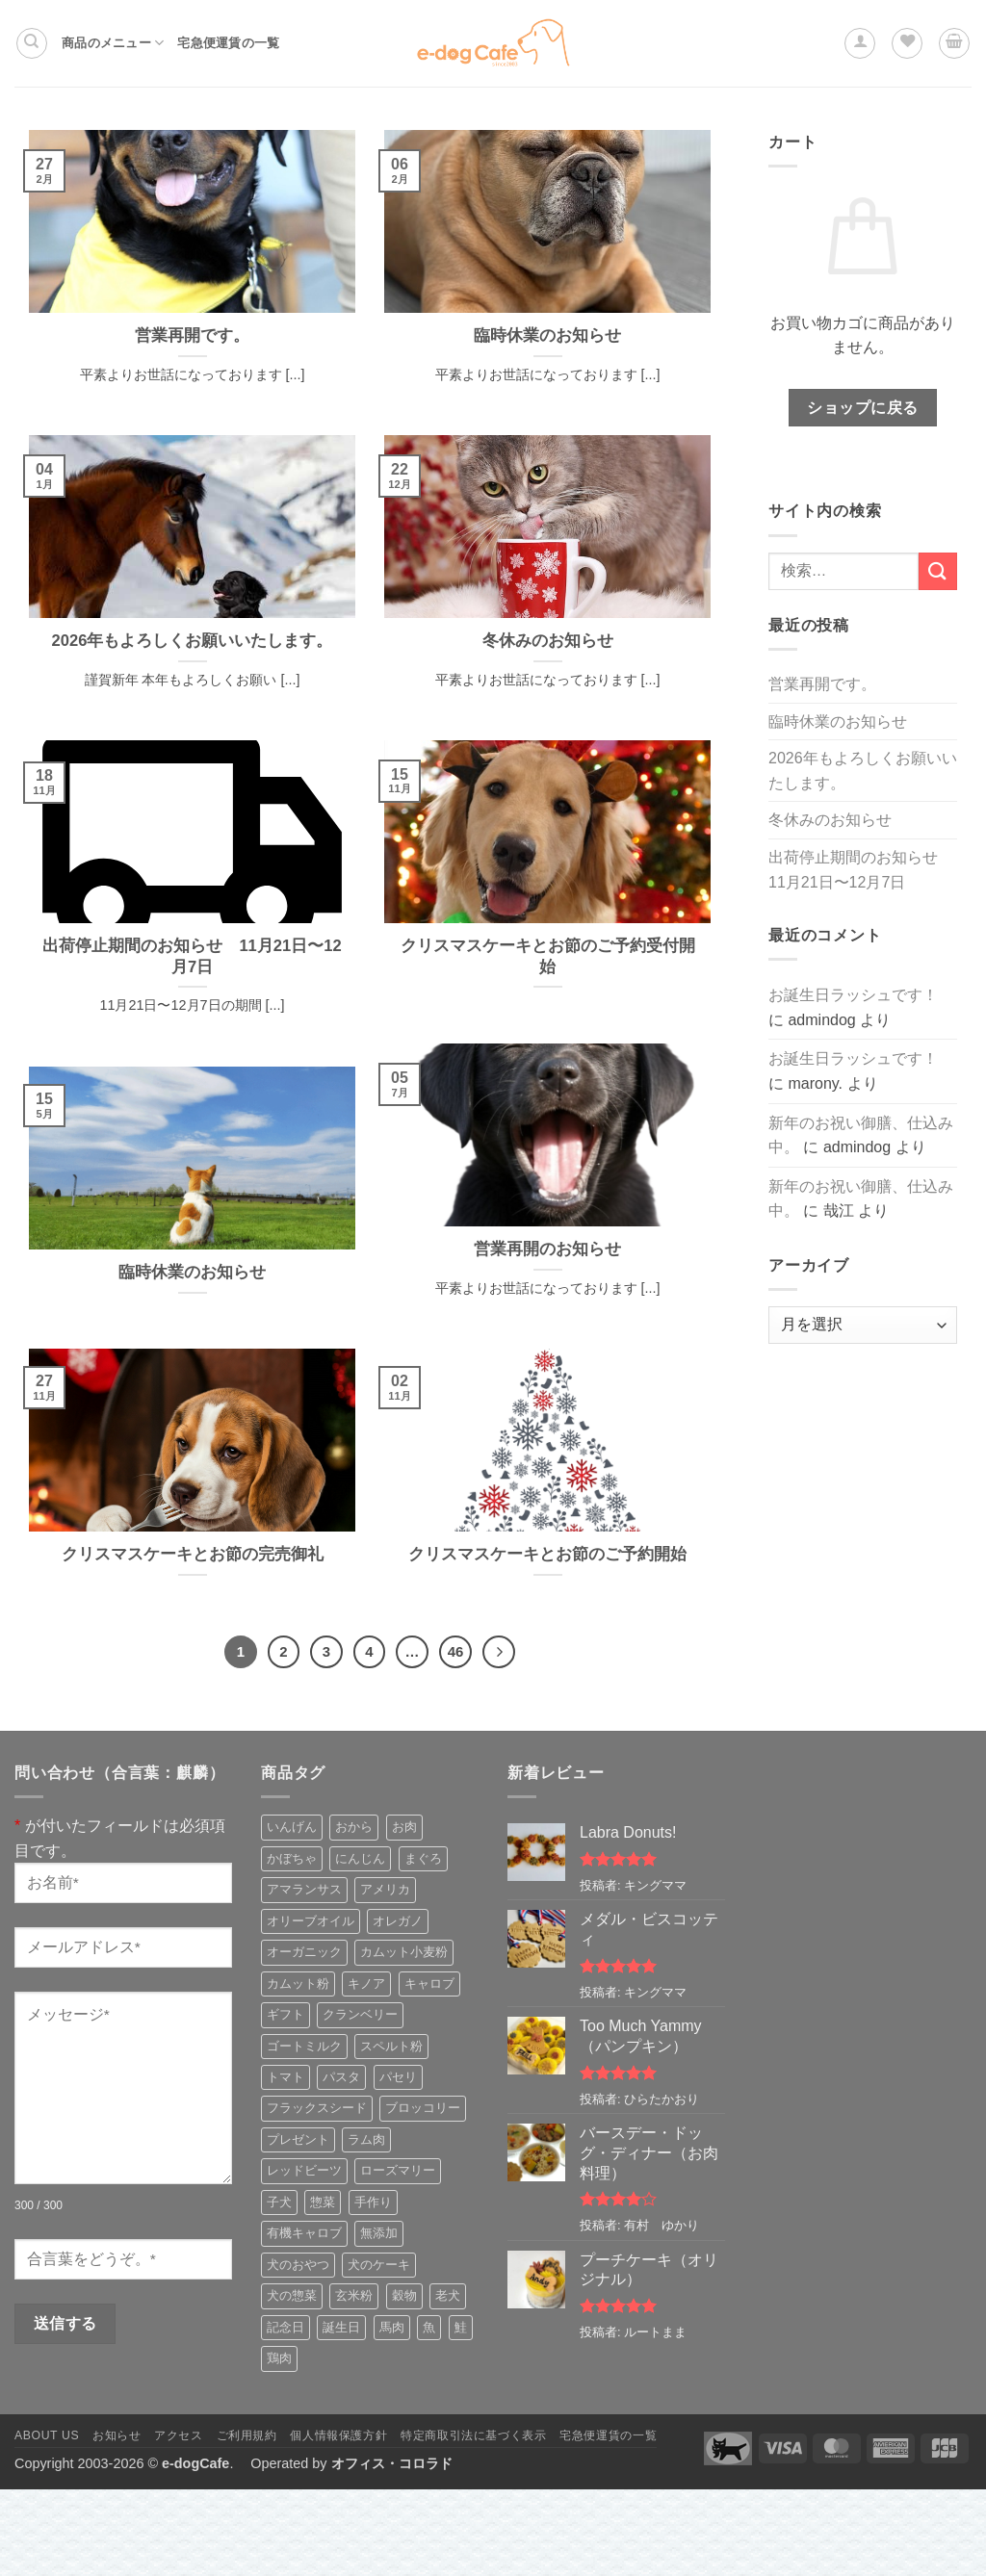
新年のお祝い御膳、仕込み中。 (860, 1135)
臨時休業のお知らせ (547, 335)
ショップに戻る (862, 407)
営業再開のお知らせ (547, 1249)
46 (456, 1651)
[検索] (31, 43)
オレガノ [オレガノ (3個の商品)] (398, 1921)
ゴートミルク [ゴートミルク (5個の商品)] (304, 2046)
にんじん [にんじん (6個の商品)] (360, 1858)
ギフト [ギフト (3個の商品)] (285, 2014)
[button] (859, 43)
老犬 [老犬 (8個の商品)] (447, 2295)
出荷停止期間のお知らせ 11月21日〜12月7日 (191, 956)
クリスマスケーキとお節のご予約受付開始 (548, 956)
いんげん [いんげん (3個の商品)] (292, 1826)
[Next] (498, 1652)
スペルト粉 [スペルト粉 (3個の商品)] (391, 2046)
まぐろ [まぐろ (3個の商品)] (423, 1858)
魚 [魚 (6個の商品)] (429, 2327)
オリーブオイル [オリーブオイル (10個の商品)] (310, 1921)
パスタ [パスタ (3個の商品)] (341, 2077)
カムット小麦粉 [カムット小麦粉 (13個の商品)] (404, 1952)
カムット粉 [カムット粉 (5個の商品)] (298, 1983)
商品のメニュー (113, 43)
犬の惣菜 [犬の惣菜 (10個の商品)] (292, 2295)
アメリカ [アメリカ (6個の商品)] (385, 1889)
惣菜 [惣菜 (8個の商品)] (322, 2202)
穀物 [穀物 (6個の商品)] (404, 2295)
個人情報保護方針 (338, 2435)
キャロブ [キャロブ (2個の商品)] (429, 1983)
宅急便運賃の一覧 (228, 43)
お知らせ (116, 2435)
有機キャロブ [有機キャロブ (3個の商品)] (304, 2233)
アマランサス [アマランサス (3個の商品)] (304, 1889)
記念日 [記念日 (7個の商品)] (285, 2327)
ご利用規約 (247, 2435)
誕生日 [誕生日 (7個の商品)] (341, 2327)
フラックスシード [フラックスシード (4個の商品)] (317, 2107)
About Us (46, 2435)
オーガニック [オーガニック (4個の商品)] (304, 1952)
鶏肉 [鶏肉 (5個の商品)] (279, 2358)
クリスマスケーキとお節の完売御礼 (193, 1554)
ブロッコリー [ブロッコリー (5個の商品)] (422, 2107)
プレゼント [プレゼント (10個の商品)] (298, 2139)
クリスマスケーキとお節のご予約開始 (547, 1554)
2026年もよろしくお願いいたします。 (192, 640)
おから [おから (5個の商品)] (354, 1826)
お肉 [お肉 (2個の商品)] (404, 1826)
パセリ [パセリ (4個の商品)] (398, 2077)
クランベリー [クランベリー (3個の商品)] (360, 2014)
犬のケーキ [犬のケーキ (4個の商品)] (379, 2264)
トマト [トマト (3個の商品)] (285, 2077)
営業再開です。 (192, 335)
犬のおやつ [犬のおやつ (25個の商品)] (298, 2264)
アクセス (178, 2435)
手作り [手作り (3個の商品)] (373, 2202)
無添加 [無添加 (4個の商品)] (379, 2233)
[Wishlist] (907, 43)
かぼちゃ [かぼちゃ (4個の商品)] (292, 1858)
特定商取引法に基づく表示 (473, 2435)
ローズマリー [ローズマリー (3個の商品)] (397, 2170)
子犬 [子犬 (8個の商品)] (279, 2202)
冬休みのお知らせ (547, 640)
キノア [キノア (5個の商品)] (366, 1983)
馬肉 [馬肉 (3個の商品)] (391, 2327)
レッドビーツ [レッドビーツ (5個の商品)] (304, 2170)
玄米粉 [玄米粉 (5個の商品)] (354, 2295)
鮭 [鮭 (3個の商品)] (460, 2327)
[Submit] (938, 571)
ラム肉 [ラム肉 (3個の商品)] (366, 2139)
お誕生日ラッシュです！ (853, 995)
